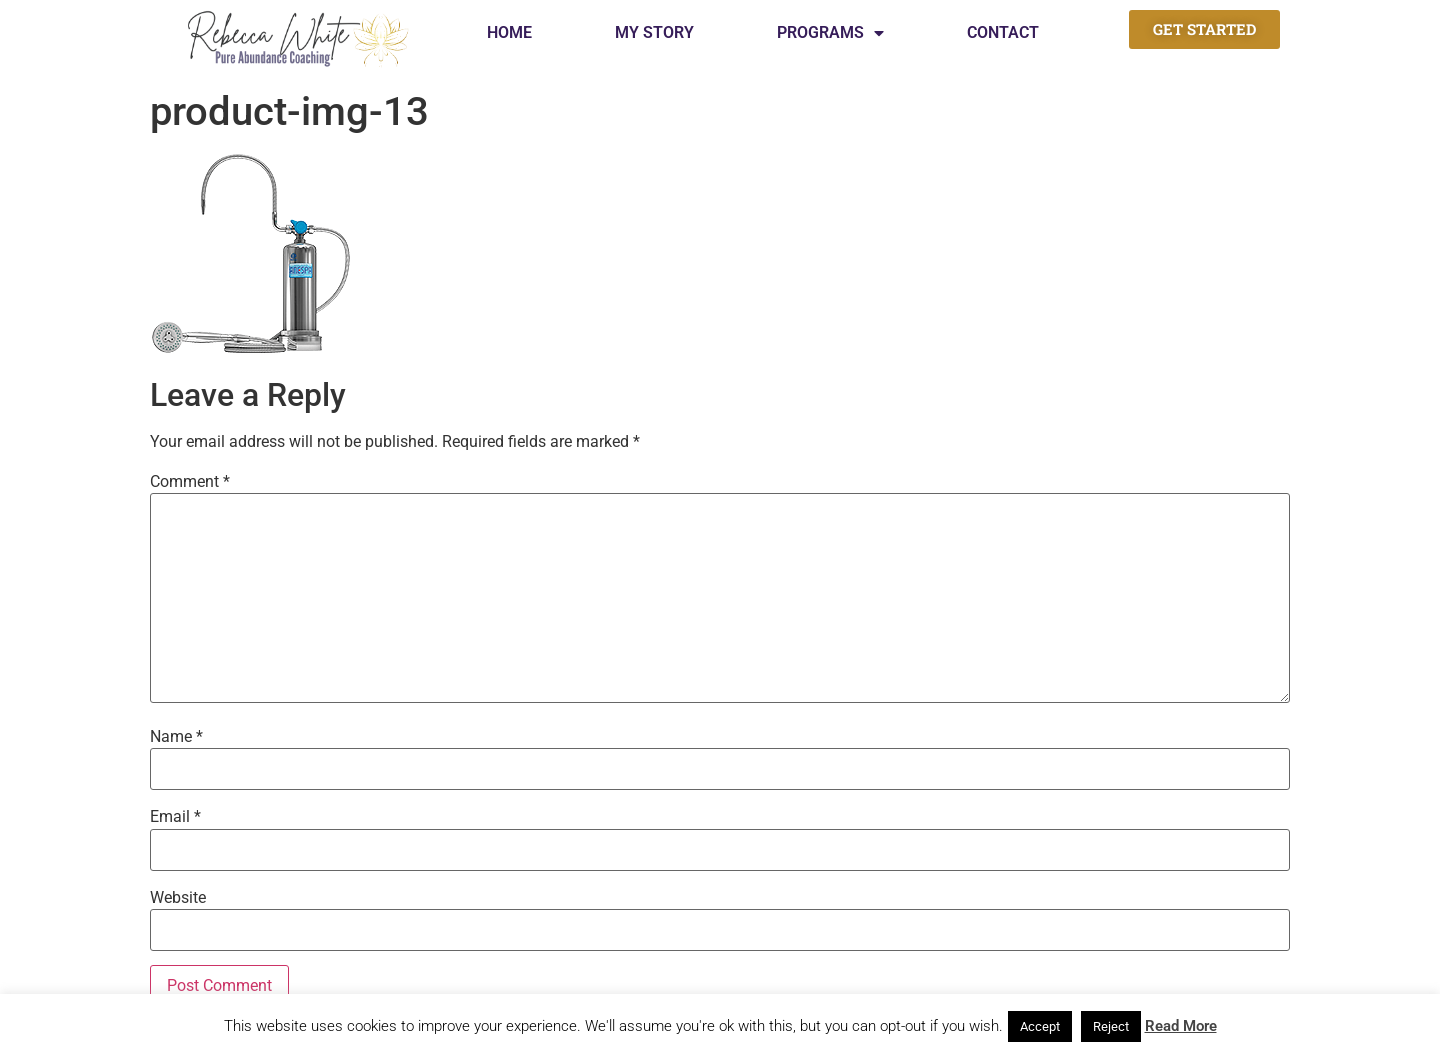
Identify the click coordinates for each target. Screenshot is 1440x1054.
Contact (1003, 32)
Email (175, 817)
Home (509, 32)
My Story (654, 32)
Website (178, 898)
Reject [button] (1111, 1026)
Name (176, 737)
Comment (190, 482)
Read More (1181, 1026)
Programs (830, 33)
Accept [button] (1040, 1026)
